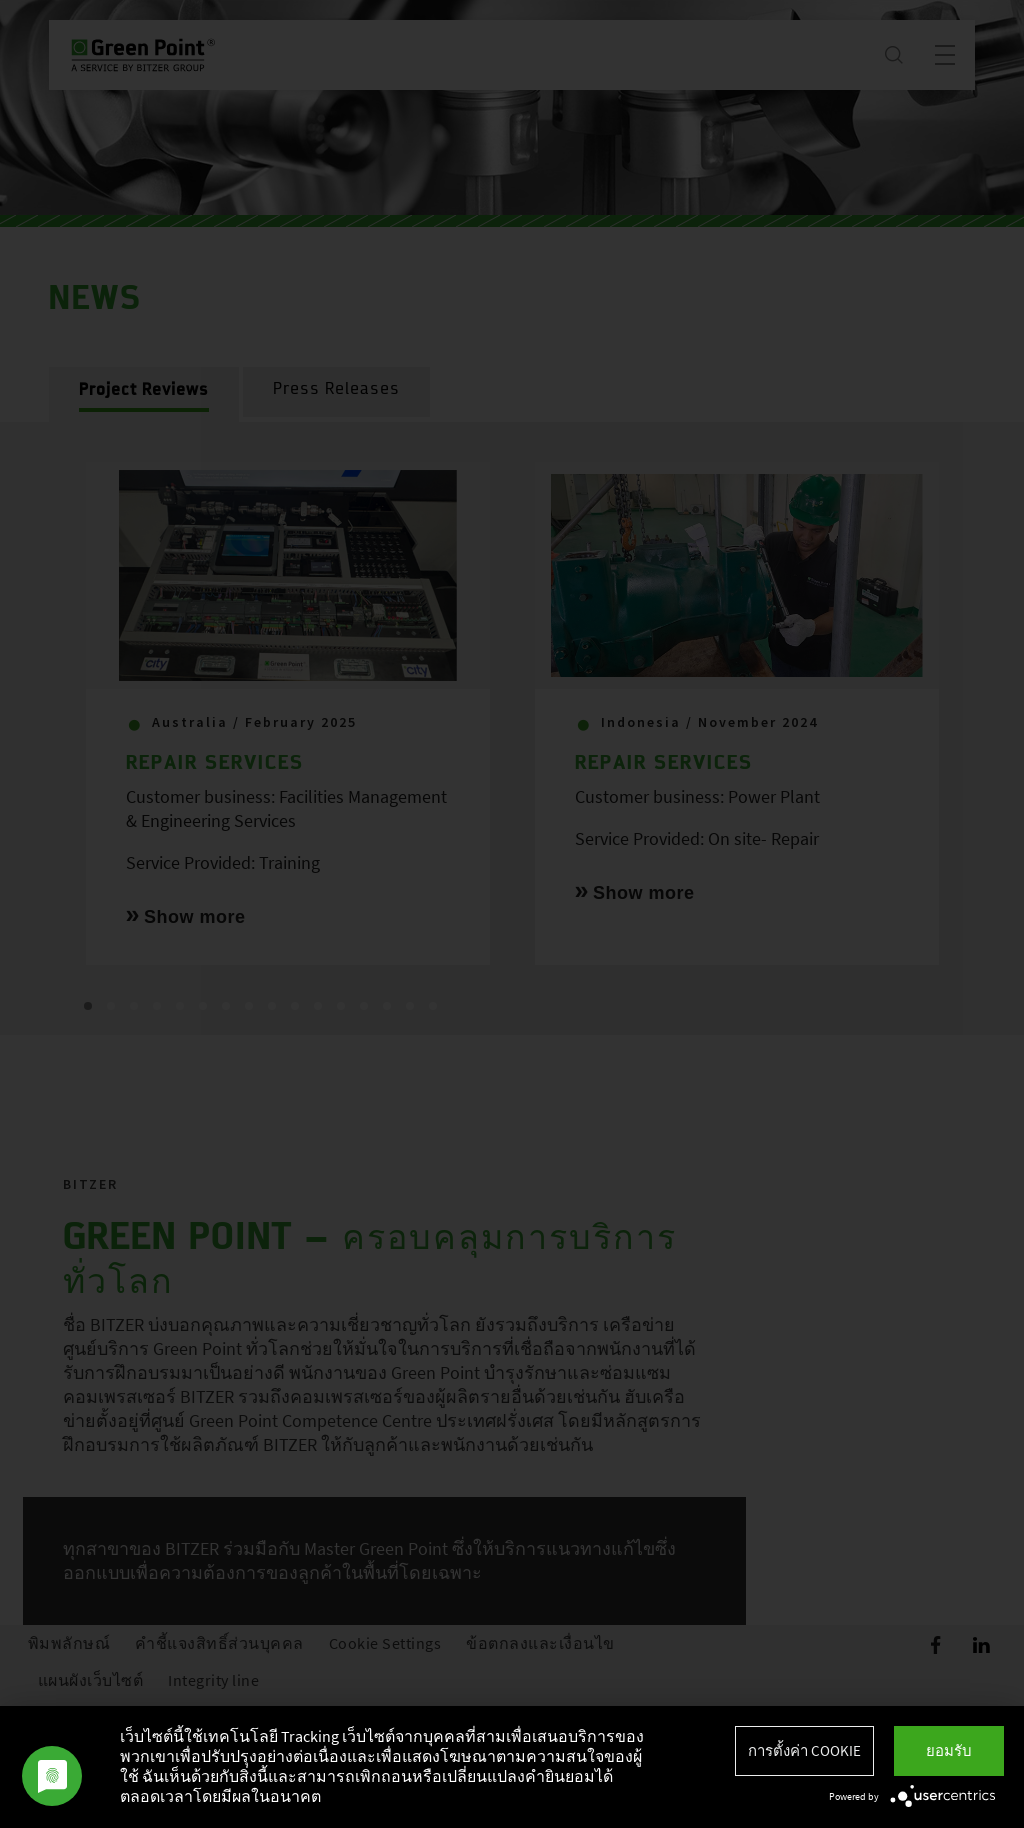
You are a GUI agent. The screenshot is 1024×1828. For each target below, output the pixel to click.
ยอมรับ (949, 1750)
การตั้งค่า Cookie (804, 1750)
